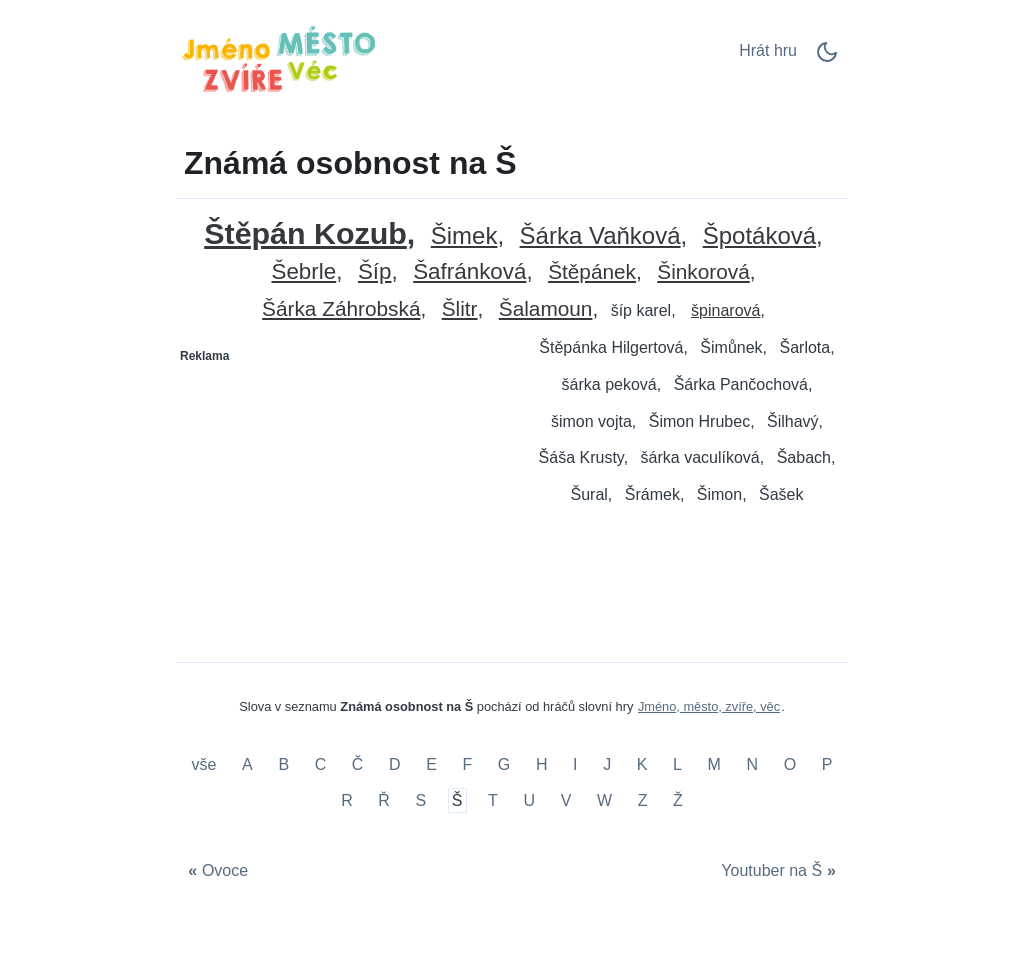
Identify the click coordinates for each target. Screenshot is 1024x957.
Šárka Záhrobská (341, 309)
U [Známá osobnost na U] (529, 800)
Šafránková (469, 272)
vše (206, 765)
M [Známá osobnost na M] (714, 765)
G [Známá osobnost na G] (504, 765)
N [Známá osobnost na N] (752, 765)
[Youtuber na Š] (781, 871)
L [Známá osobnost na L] (677, 765)
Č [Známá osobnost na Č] (358, 765)
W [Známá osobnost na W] (604, 800)
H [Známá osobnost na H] (542, 765)
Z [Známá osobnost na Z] (643, 800)
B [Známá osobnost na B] (283, 765)
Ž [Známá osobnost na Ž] (678, 800)
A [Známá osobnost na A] (247, 765)
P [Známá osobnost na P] (827, 765)
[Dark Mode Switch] (827, 58)
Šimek (464, 236)
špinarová (725, 310)
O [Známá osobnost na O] (790, 765)
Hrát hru (768, 50)
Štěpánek (592, 272)
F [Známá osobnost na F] (467, 765)
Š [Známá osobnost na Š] (457, 800)
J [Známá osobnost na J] (607, 765)
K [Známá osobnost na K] (642, 765)
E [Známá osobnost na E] (431, 765)
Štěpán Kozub (305, 233)
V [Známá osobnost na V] (566, 800)
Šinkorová (703, 272)
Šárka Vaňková (600, 236)
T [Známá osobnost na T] (493, 800)
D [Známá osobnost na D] (395, 765)
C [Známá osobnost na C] (321, 765)
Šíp (375, 272)
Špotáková (759, 236)
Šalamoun (546, 309)
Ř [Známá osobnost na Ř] (384, 800)
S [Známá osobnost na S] (421, 800)
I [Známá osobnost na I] (575, 765)
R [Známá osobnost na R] (347, 800)
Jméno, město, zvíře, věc (709, 706)
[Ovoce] (216, 871)
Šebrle (303, 272)
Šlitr (460, 309)
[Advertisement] (345, 497)
